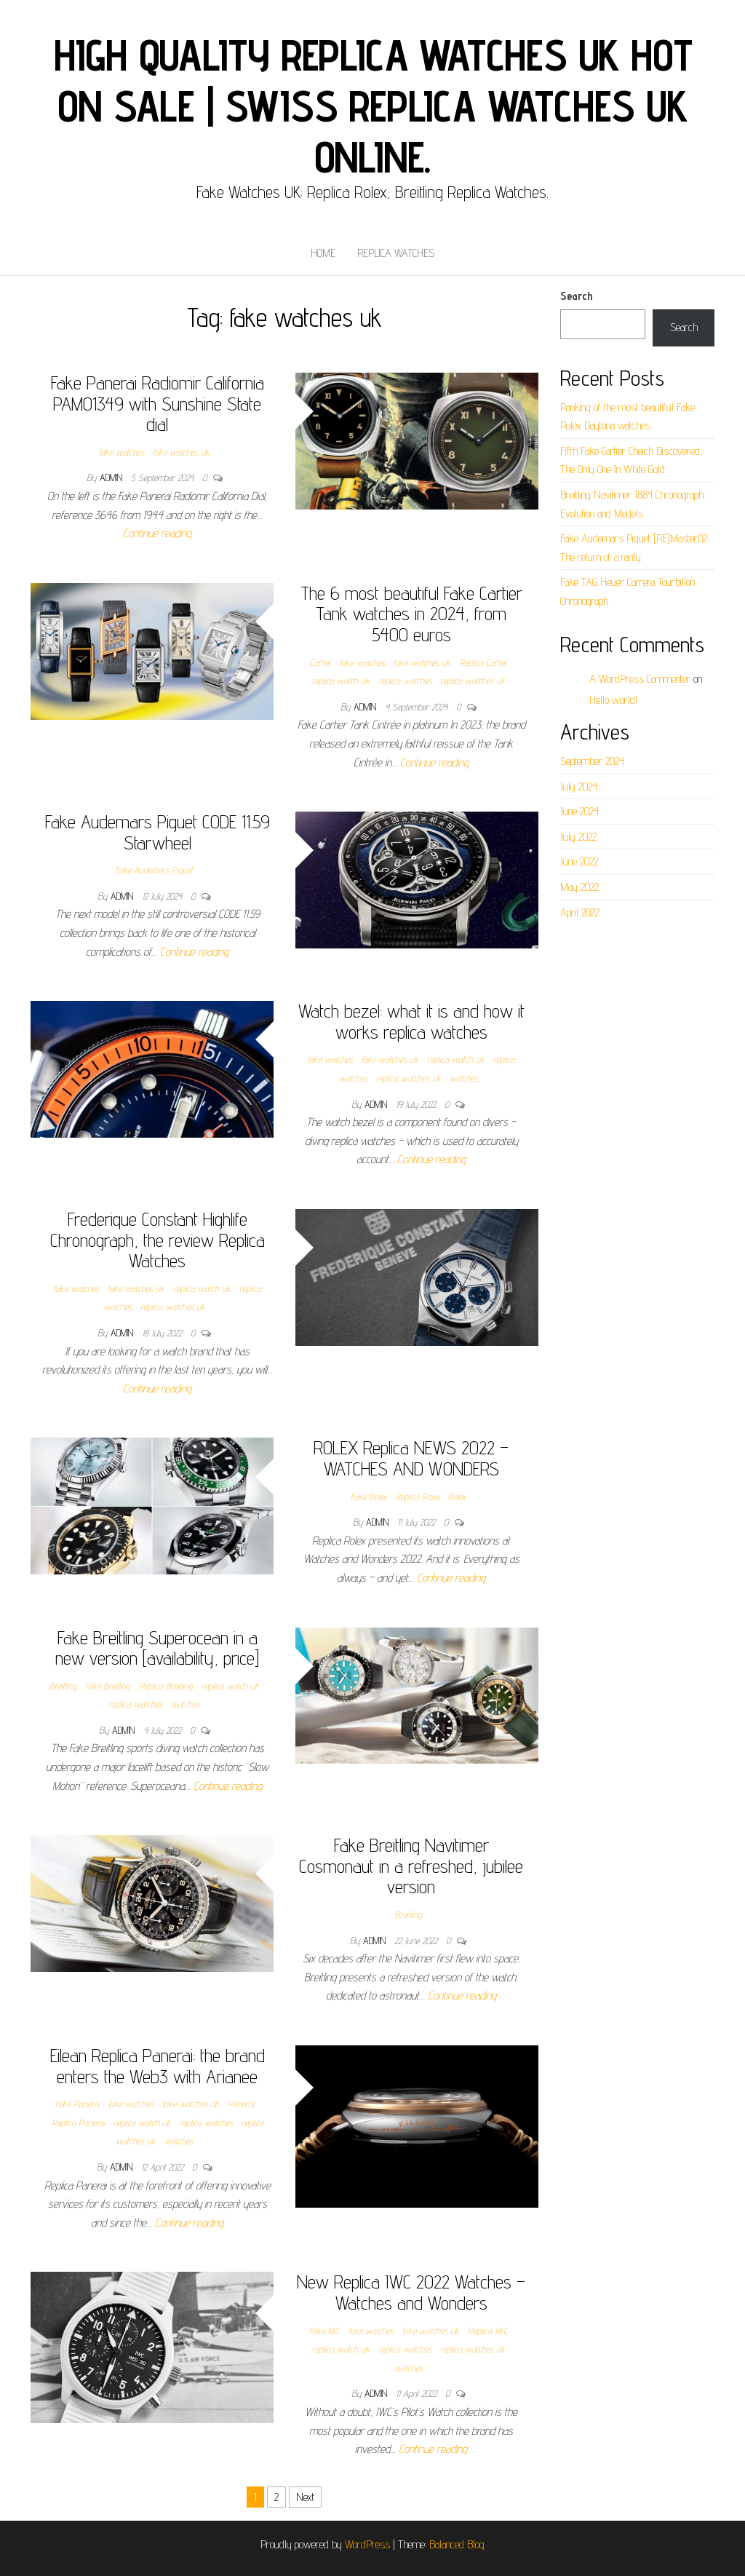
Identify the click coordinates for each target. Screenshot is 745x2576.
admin (112, 477)
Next (305, 2497)
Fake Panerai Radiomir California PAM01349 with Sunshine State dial (157, 403)
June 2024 (579, 811)
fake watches (121, 452)
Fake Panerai (77, 2103)
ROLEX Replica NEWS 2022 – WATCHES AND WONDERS (411, 1458)
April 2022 (579, 912)
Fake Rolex (368, 1496)
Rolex (457, 1496)
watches (464, 1078)
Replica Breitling (166, 1686)
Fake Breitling (107, 1686)
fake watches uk (181, 452)
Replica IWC (487, 2331)
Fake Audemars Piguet (154, 870)
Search (576, 296)
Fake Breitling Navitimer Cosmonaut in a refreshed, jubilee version (411, 1866)
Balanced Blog (457, 2544)
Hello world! (613, 700)
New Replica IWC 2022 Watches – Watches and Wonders (411, 2292)
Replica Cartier (483, 662)
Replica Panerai (78, 2122)
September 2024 (592, 761)
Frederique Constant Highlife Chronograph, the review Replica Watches (157, 1240)
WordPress (367, 2544)
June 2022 (579, 861)
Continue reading (157, 533)
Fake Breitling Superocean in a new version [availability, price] (157, 1648)
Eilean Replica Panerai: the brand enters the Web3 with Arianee (157, 2066)
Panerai (241, 2103)
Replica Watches (395, 253)
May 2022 (579, 887)
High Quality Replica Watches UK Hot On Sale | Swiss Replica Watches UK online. (373, 105)
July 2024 (578, 786)
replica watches (404, 680)
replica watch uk (341, 680)
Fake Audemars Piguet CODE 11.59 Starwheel (157, 832)
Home (323, 253)
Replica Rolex (417, 1496)
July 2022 (578, 837)
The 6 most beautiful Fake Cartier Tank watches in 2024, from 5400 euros (411, 614)
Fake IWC (324, 2331)
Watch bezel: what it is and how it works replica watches (411, 1021)
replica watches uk (472, 680)
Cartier (320, 662)
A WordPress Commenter (639, 679)
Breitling (62, 1686)
